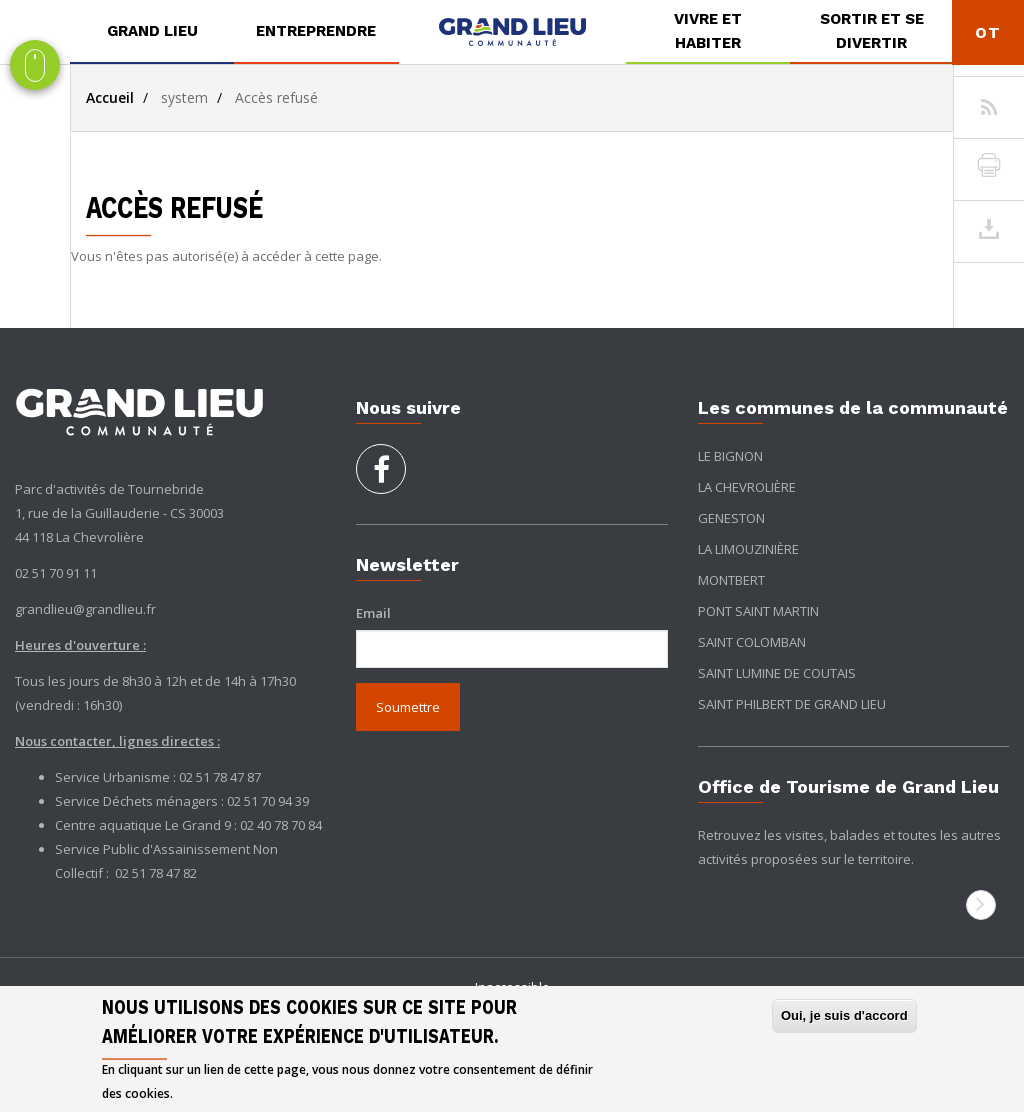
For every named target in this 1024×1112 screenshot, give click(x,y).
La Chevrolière (747, 487)
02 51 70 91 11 (56, 573)
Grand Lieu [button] (152, 31)
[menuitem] (152, 32)
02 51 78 (140, 873)
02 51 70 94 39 (268, 801)
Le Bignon (730, 456)
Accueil (110, 97)
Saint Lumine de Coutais (777, 673)
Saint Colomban (752, 642)
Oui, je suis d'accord (844, 1015)
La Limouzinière (748, 549)
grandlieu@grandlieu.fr (85, 609)
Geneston (731, 518)
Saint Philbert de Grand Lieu (792, 704)
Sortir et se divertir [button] (872, 31)
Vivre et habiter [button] (708, 31)
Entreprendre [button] (316, 31)
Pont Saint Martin (758, 611)
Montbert (731, 580)
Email (373, 613)
